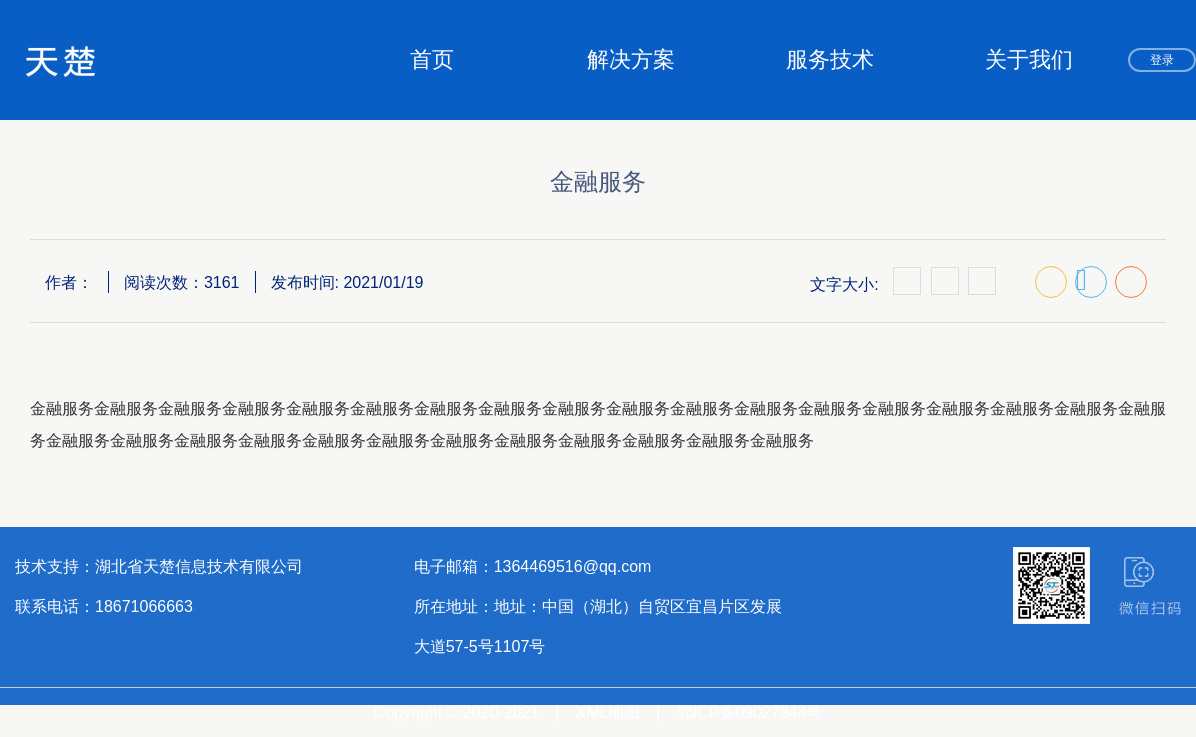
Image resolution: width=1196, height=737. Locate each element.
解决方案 (631, 59)
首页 (432, 59)
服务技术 (830, 59)
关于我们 (1029, 59)
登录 (1162, 60)
